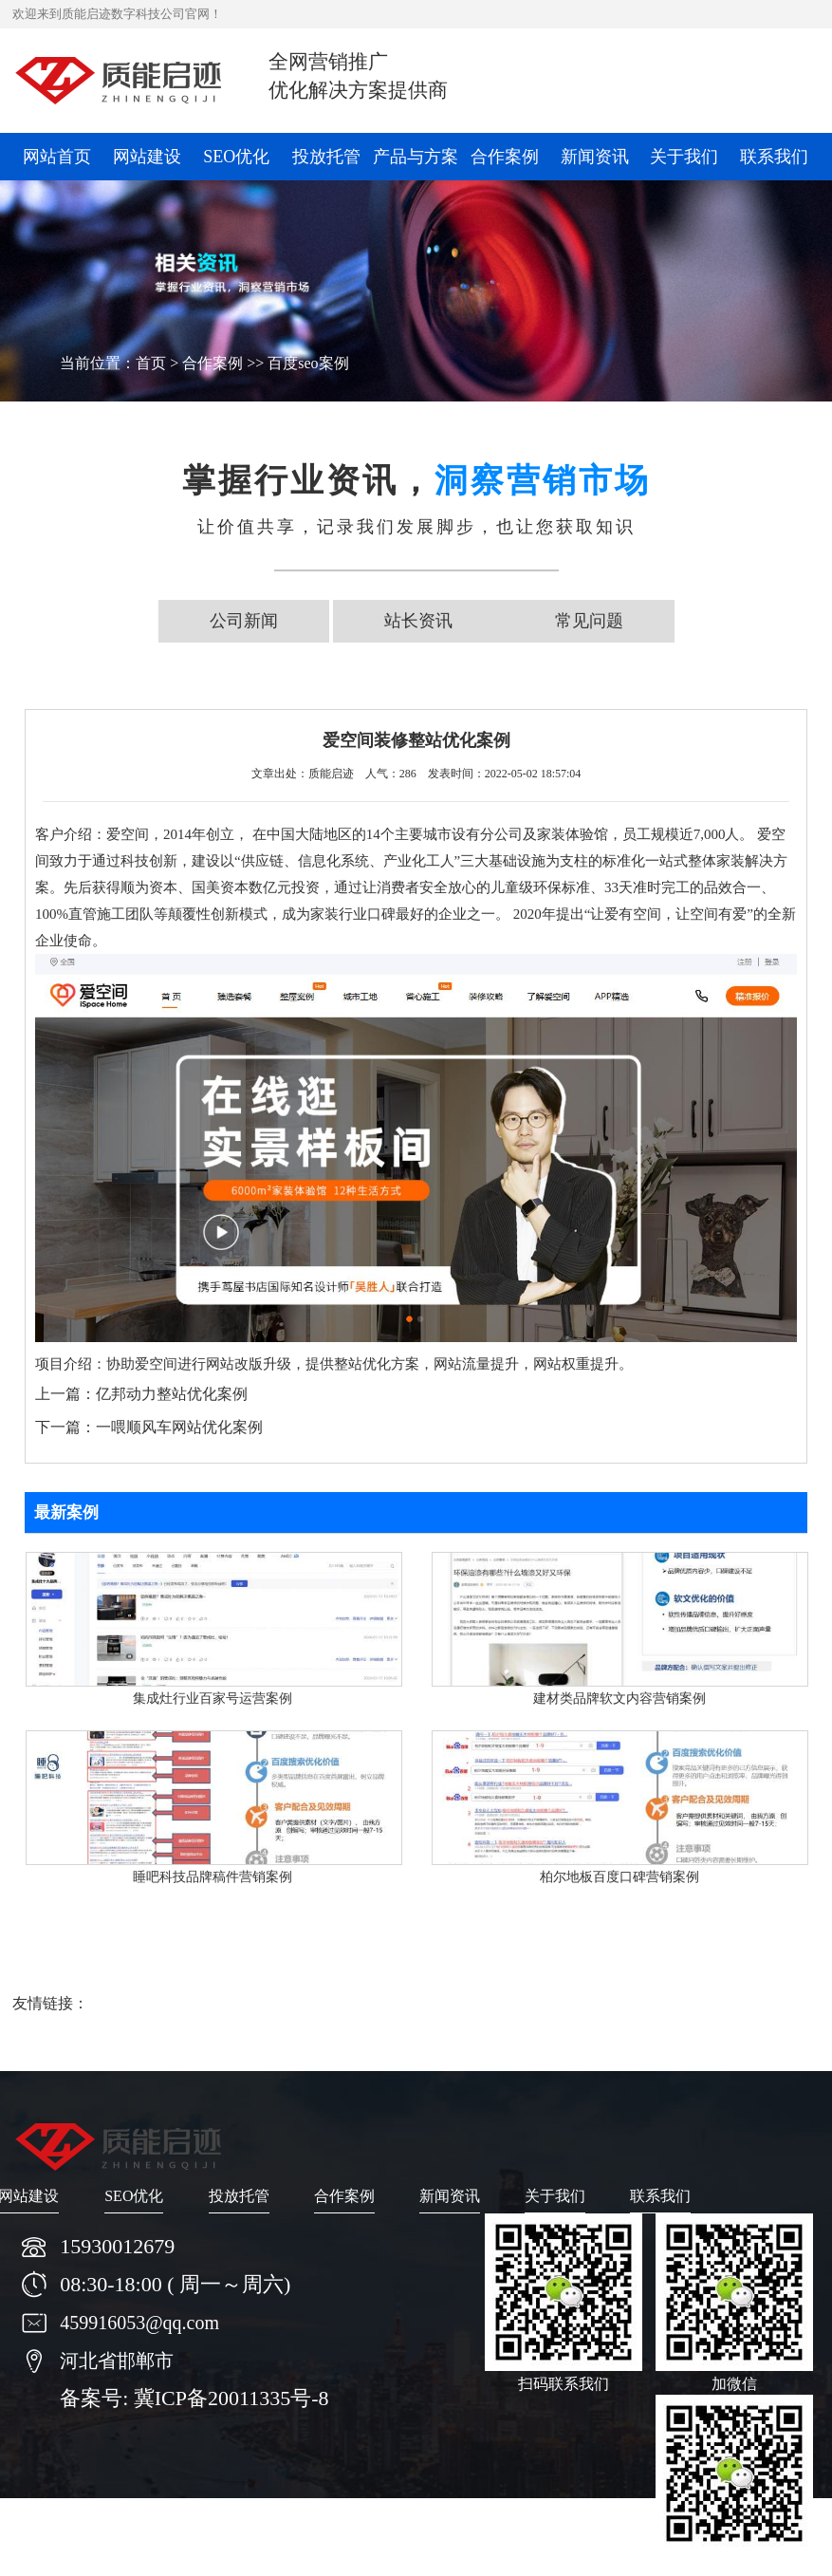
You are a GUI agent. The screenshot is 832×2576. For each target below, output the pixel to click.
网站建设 (147, 156)
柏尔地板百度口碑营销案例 (619, 1877)
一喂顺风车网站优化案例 (179, 1427)
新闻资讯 (595, 156)
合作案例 (505, 156)
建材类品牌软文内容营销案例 (619, 1698)
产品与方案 (415, 156)
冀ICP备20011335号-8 (231, 2398)
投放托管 (326, 156)
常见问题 (589, 620)
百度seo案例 (308, 363)
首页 (151, 363)
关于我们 (684, 156)
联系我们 (774, 156)
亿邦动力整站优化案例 (172, 1394)
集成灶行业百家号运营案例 (212, 1698)
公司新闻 (244, 620)
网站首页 (57, 156)
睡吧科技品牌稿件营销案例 (212, 1877)
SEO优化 (236, 156)
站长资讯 (418, 620)
